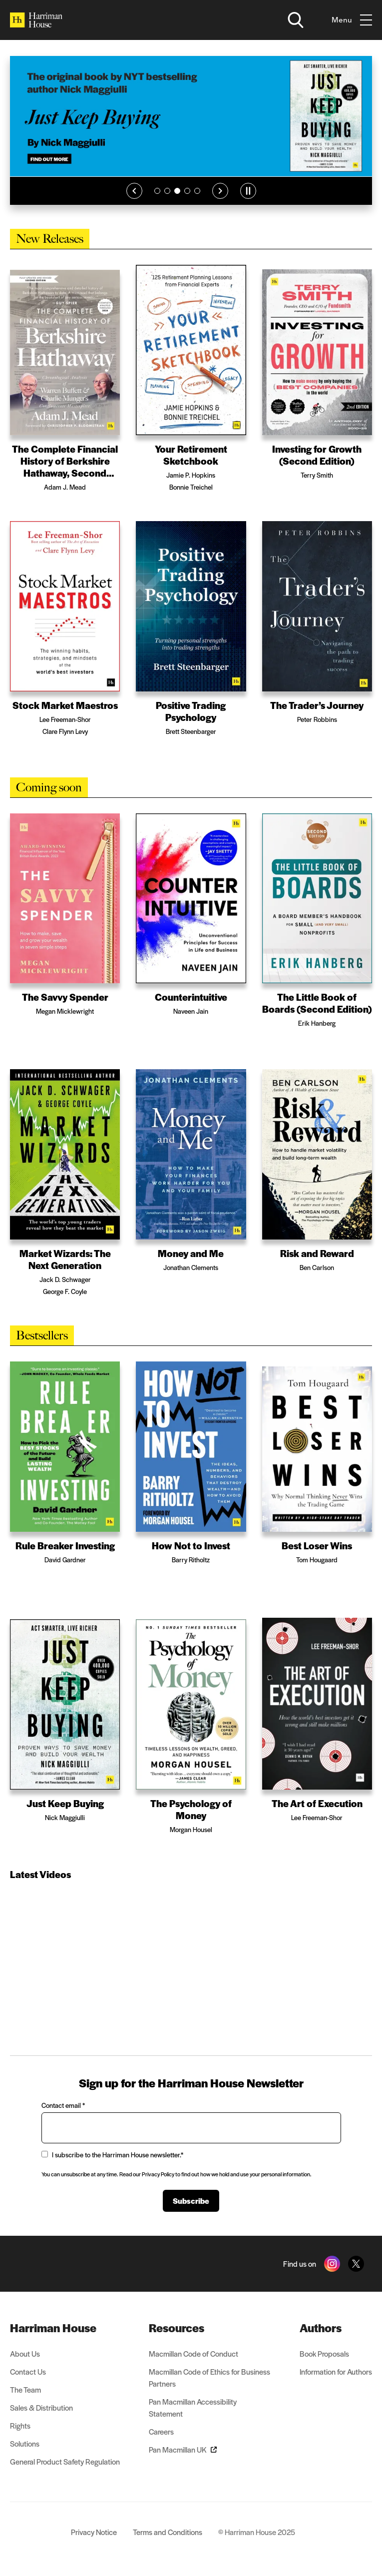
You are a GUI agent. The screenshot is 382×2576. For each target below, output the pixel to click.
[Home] (36, 20)
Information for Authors (336, 2371)
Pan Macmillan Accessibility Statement (193, 2407)
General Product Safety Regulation (65, 2461)
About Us (25, 2353)
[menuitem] (65, 2328)
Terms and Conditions (167, 2532)
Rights (20, 2425)
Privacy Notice (94, 2532)
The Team (25, 2389)
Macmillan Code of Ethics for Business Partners (209, 2377)
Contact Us (28, 2371)
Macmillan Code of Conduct (193, 2353)
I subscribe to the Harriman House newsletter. (112, 2154)
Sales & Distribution (41, 2407)
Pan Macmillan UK (183, 2449)
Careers (161, 2431)
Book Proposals (324, 2353)
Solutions (24, 2443)
